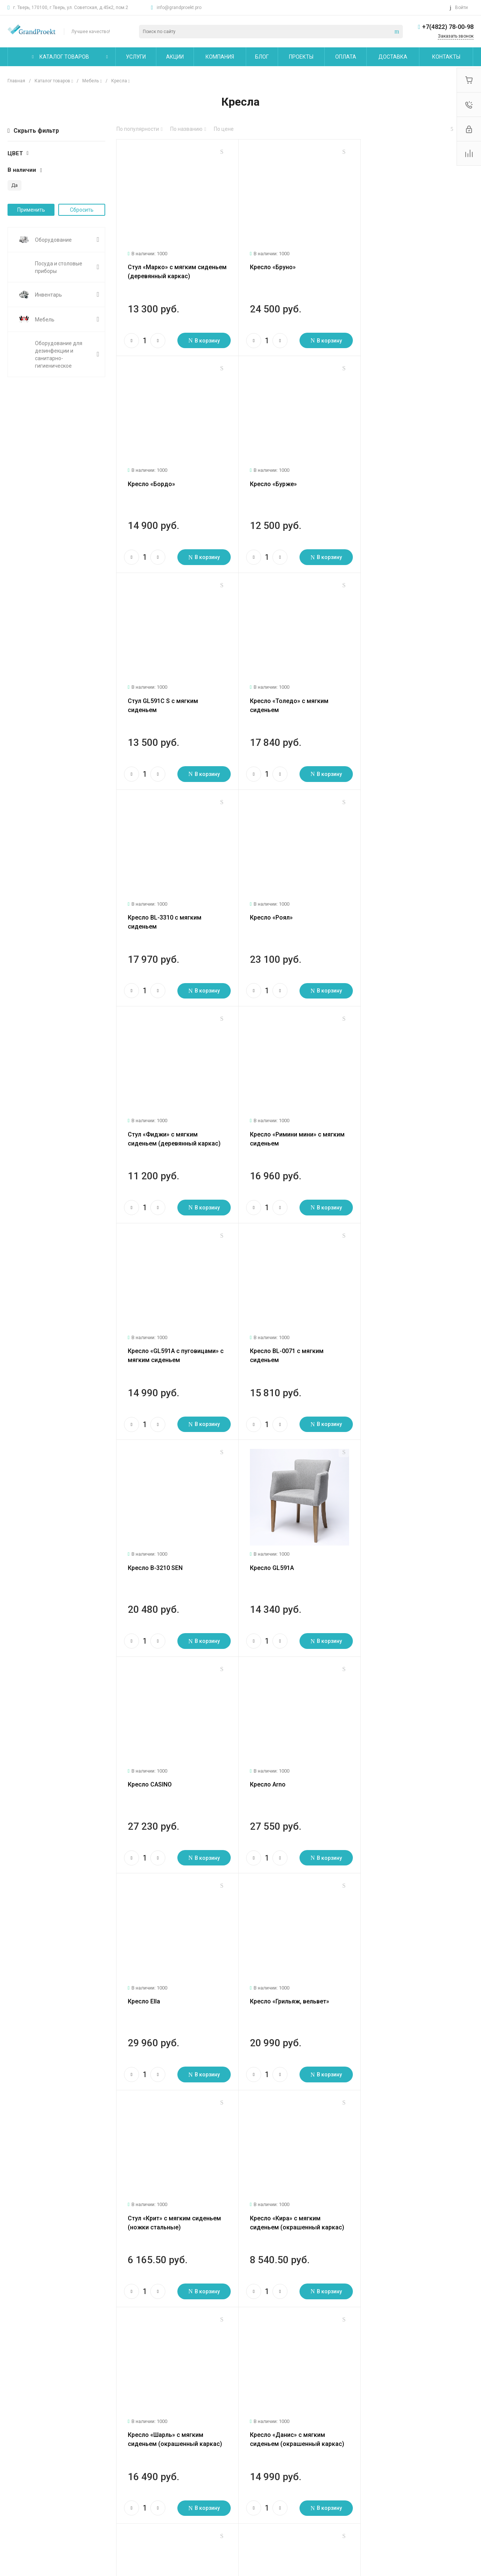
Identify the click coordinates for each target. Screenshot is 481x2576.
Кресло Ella (263, 1329)
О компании (24, 2437)
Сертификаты (24, 2527)
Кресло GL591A (268, 1116)
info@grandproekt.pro (179, 7)
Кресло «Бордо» (388, 263)
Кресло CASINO (387, 1116)
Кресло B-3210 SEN (155, 1116)
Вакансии (19, 2486)
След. (159, 2315)
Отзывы (17, 2475)
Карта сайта (244, 2437)
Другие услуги (98, 2494)
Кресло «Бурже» (151, 476)
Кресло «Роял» (268, 690)
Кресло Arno (145, 1329)
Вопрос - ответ (172, 2464)
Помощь (166, 2437)
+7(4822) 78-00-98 (447, 26)
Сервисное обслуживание (113, 2483)
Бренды (164, 2475)
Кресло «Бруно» (269, 263)
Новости (18, 2453)
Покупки (164, 2453)
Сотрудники (22, 2497)
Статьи (16, 2464)
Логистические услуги (108, 2453)
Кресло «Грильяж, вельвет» (404, 1329)
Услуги (90, 2437)
